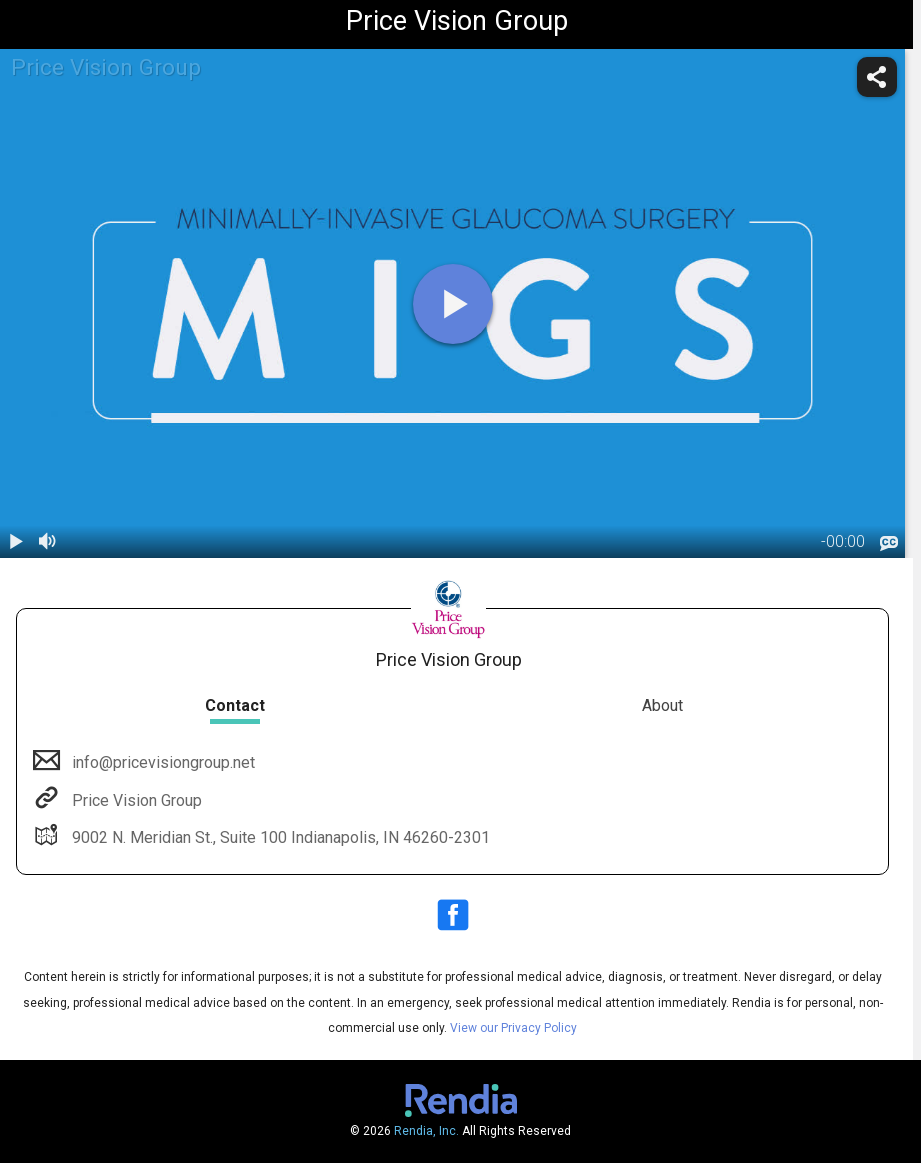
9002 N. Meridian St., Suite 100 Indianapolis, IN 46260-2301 (279, 837)
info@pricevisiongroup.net (161, 762)
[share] (877, 77)
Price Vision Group (135, 800)
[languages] (889, 543)
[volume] (48, 542)
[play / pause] (16, 542)
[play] (453, 304)
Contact (235, 705)
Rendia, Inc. (426, 1131)
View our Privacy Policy (513, 1028)
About (662, 705)
